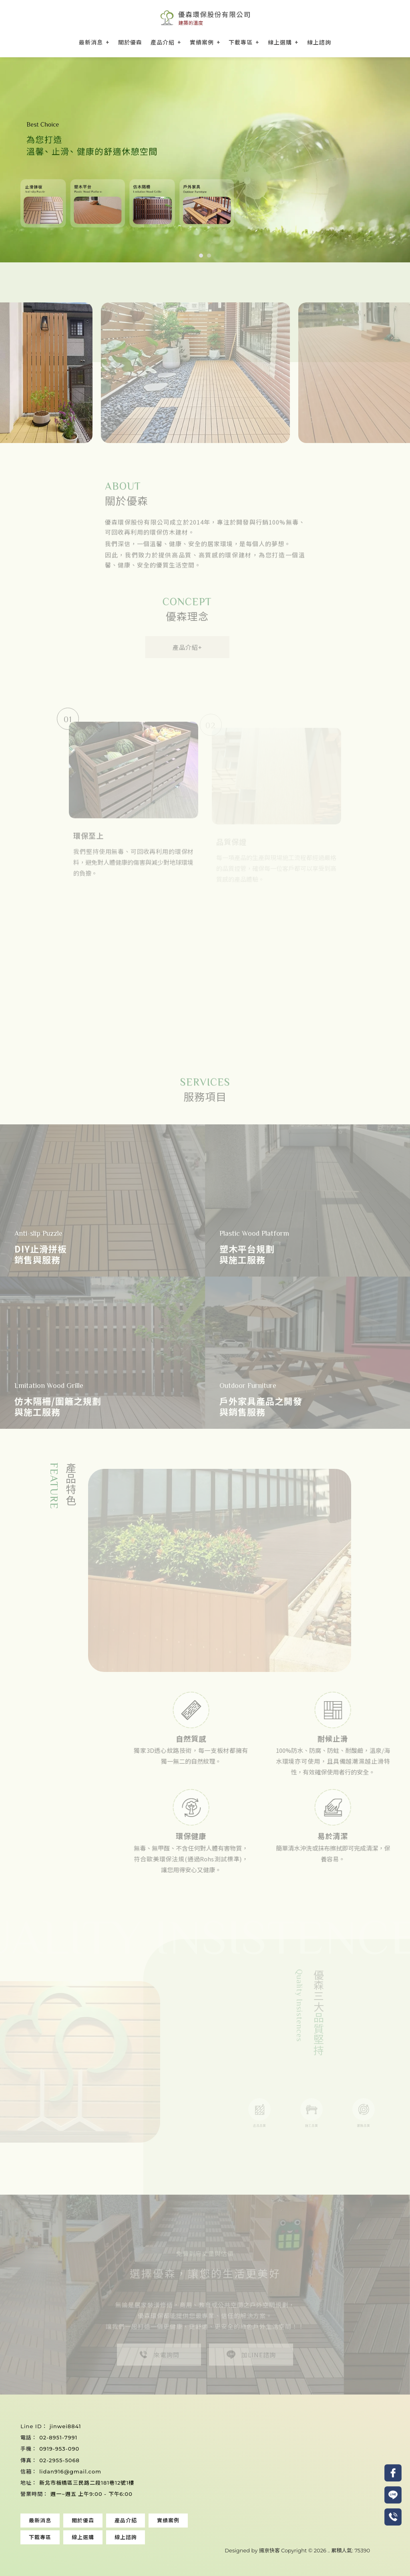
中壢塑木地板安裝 (326, 2543)
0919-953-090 (59, 2448)
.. (329, 2550)
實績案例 (202, 42)
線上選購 (280, 42)
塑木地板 (36, 2543)
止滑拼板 (98, 2543)
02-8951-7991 (58, 2437)
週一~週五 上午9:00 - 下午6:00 (91, 2494)
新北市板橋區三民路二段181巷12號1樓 (86, 2482)
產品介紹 (163, 42)
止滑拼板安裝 (129, 2543)
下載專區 (241, 42)
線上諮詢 (319, 42)
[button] (201, 256)
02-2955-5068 (59, 2460)
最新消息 (91, 42)
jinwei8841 (65, 2426)
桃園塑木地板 (166, 2543)
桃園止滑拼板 (249, 2543)
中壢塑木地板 (285, 2543)
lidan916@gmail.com (70, 2471)
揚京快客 (269, 2550)
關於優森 (130, 42)
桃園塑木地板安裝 (207, 2543)
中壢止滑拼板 (368, 2543)
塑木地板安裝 (68, 2543)
